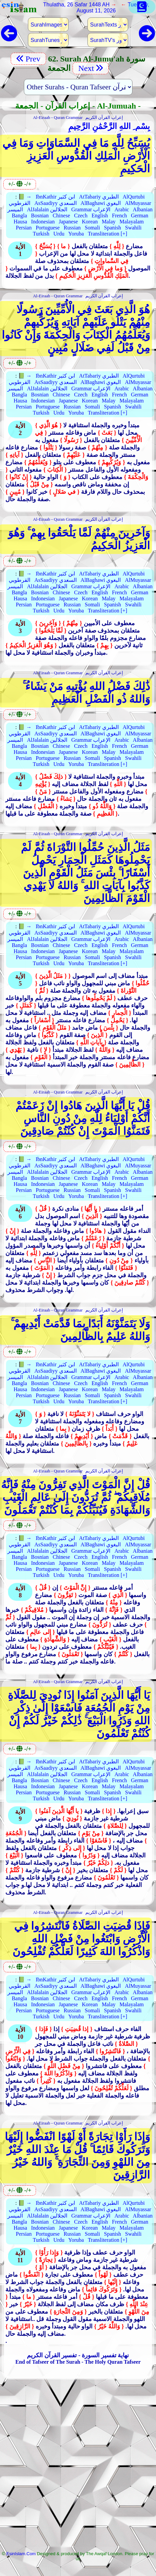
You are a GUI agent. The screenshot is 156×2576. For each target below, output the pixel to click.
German (140, 215)
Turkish (41, 234)
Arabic (121, 209)
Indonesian (42, 221)
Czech (80, 215)
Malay (109, 221)
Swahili (133, 227)
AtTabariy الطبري (99, 197)
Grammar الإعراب (90, 209)
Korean (90, 221)
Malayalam (132, 221)
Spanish (112, 227)
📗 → (25, 197)
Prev (28, 58)
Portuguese (48, 227)
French (119, 215)
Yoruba (76, 234)
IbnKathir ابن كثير (55, 197)
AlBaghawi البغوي (101, 203)
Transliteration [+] (107, 234)
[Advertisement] (78, 2467)
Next (90, 68)
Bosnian (39, 215)
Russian (72, 227)
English (99, 215)
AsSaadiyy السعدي (55, 203)
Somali (92, 227)
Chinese (61, 215)
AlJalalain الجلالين (47, 209)
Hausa (20, 221)
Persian (24, 227)
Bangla (19, 215)
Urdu (59, 234)
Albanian (143, 209)
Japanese (68, 221)
